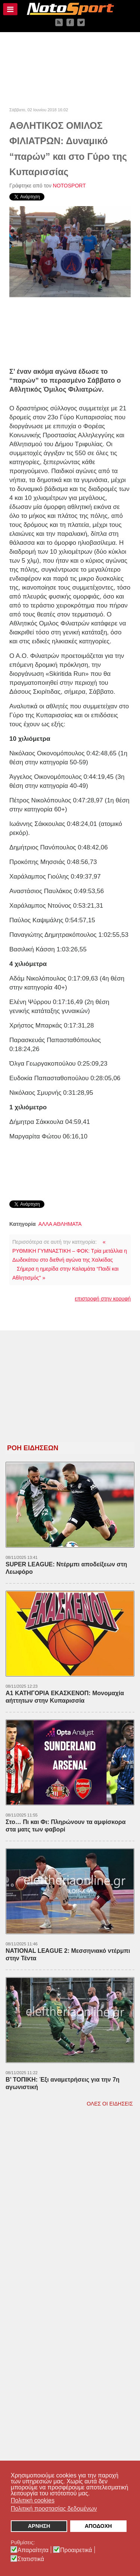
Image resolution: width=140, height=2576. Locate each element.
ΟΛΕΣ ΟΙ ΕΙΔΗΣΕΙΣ (110, 2104)
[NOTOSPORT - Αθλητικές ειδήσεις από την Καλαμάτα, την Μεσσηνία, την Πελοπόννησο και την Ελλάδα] (70, 9)
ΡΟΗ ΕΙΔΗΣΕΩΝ (32, 1448)
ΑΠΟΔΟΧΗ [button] (98, 2526)
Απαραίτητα (33, 2550)
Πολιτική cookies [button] (33, 2500)
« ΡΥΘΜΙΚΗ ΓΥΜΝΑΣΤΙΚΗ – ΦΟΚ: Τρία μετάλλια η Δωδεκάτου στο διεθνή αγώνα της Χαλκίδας (69, 1251)
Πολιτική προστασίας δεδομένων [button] (54, 2508)
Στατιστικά (31, 2559)
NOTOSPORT (69, 186)
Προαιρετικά (76, 2550)
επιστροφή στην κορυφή (103, 1299)
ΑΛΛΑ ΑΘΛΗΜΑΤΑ (60, 1224)
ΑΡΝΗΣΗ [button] (39, 2526)
